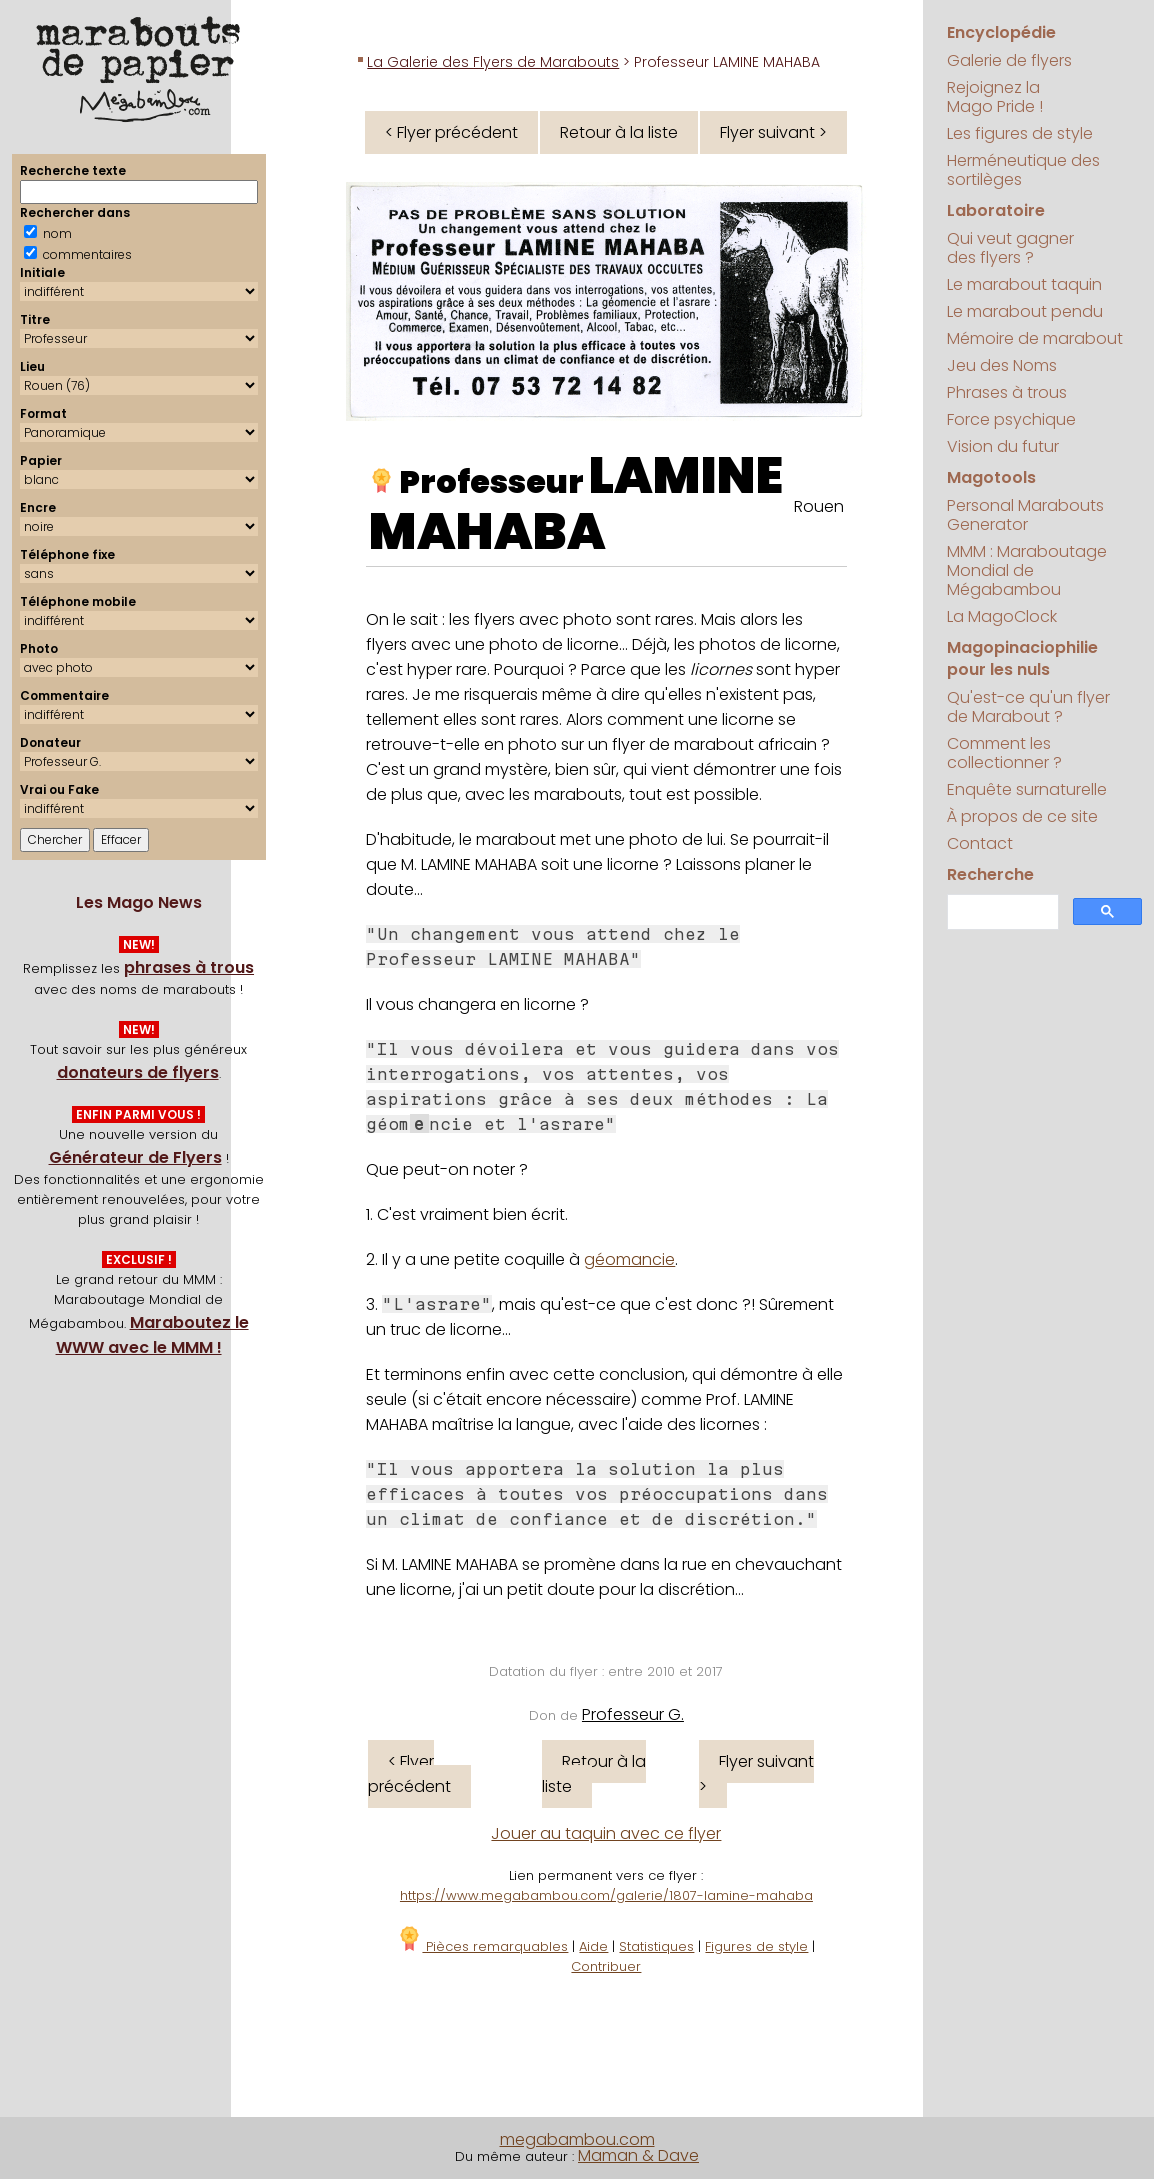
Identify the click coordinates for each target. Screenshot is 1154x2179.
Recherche (990, 874)
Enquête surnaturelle (1027, 789)
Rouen (819, 506)
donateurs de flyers (138, 1072)
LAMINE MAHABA (576, 504)
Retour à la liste (619, 132)
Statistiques (656, 1946)
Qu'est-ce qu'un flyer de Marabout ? (1028, 707)
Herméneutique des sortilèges (1023, 170)
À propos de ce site (1022, 816)
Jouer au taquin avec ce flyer (606, 1833)
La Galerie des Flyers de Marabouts (493, 62)
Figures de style (756, 1946)
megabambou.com (577, 2139)
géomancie (629, 1259)
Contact (980, 843)
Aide (593, 1946)
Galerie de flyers (1009, 60)
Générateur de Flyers (135, 1157)
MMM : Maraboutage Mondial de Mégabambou (1027, 570)
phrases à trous (189, 967)
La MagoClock (1002, 616)
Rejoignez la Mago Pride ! (995, 97)
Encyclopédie (1001, 32)
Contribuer (606, 1966)
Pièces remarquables (482, 1946)
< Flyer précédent (451, 132)
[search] (1001, 912)
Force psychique (1011, 419)
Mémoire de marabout (1035, 338)
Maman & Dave (638, 2155)
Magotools (991, 477)
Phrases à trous (1007, 392)
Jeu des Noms (1002, 365)
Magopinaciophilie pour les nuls (1022, 658)
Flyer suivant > (773, 132)
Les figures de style (1020, 133)
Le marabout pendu (1025, 311)
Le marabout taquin (1024, 284)
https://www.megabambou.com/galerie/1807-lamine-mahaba (606, 1895)
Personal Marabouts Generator (1025, 515)
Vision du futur (1003, 446)
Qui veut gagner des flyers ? (1010, 248)
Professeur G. (633, 1714)
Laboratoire (996, 210)
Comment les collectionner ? (1004, 753)
